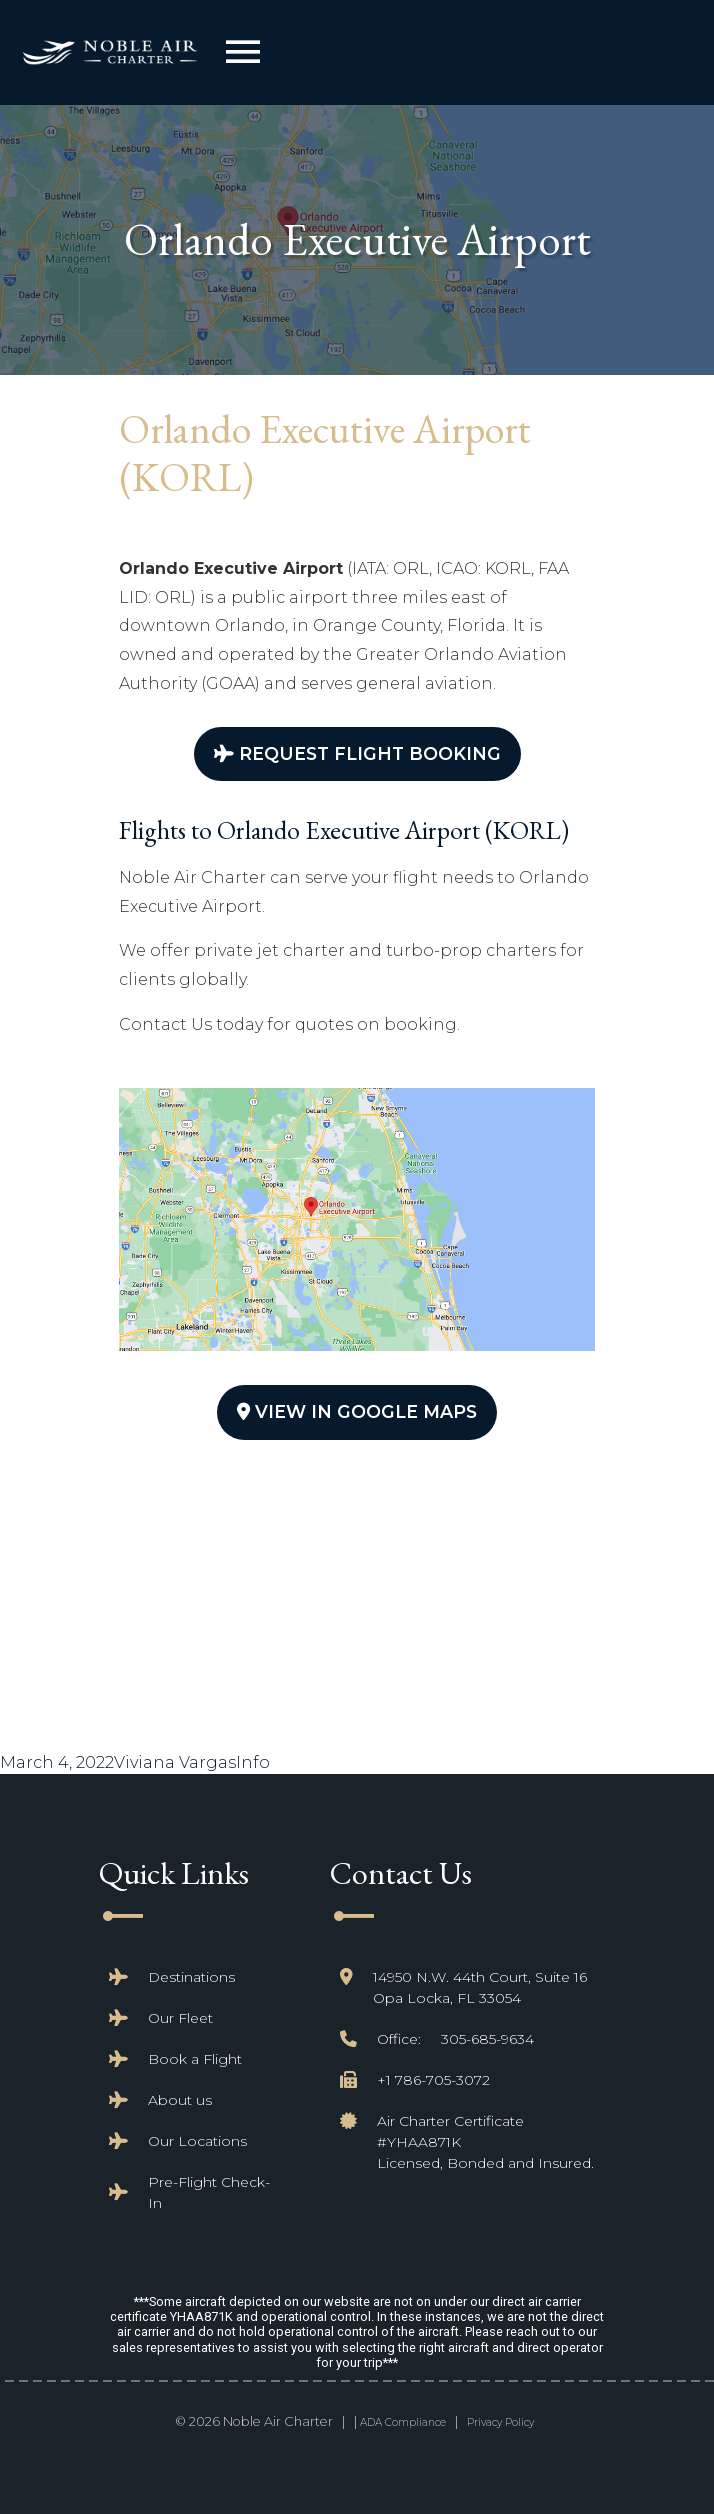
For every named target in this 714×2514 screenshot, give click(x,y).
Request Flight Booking (357, 753)
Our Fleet (180, 2018)
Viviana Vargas (175, 1762)
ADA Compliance (403, 2422)
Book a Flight (195, 2059)
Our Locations (197, 2141)
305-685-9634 (487, 2039)
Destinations (191, 1977)
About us (180, 2100)
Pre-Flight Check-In (209, 2192)
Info (253, 1762)
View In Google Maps (357, 1411)
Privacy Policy (500, 2422)
